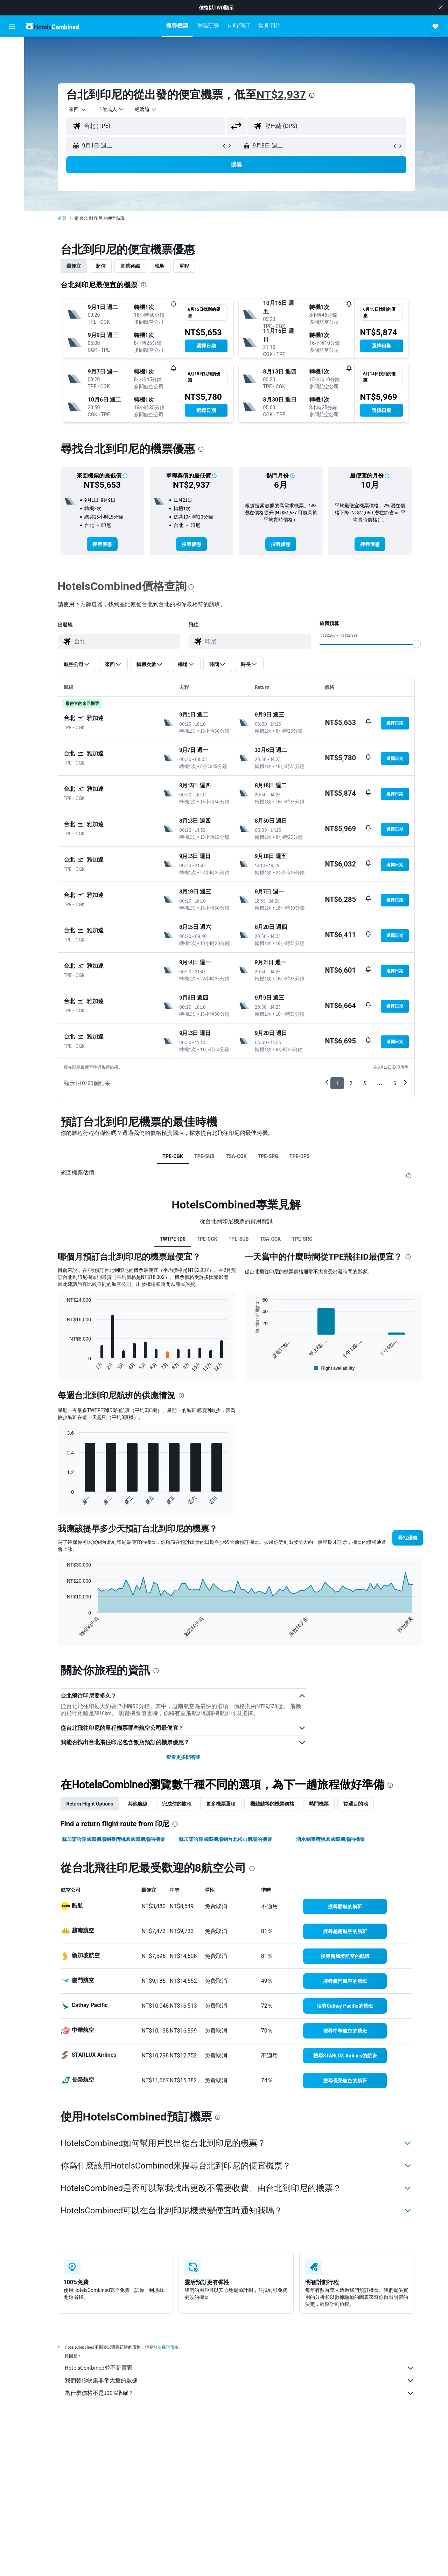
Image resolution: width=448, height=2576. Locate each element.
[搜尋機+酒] (12, 92)
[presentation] (312, 95)
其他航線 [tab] (137, 1804)
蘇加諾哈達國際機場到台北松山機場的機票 (225, 1839)
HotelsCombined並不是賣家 (240, 2368)
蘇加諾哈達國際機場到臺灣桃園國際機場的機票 (113, 1839)
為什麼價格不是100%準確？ (240, 2393)
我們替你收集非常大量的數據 (240, 2380)
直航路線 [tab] (130, 266)
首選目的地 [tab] (355, 1804)
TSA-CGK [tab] (236, 1156)
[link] (102, 544)
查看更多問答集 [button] (183, 1757)
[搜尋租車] (12, 77)
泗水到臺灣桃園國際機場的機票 (330, 1839)
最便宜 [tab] (73, 266)
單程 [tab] (184, 266)
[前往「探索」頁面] (12, 107)
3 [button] (364, 1083)
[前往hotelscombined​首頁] (52, 26)
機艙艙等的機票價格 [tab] (272, 1804)
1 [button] (337, 1083)
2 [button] (351, 1083)
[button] (440, 7)
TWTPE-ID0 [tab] (173, 1239)
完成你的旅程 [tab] (176, 1804)
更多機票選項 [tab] (221, 1804)
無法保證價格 (165, 2347)
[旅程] (12, 126)
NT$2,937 (281, 94)
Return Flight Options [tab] (89, 1804)
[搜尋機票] (12, 48)
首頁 (62, 218)
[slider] (417, 644)
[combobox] (77, 109)
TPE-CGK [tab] (172, 1156)
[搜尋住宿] (12, 62)
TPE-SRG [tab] (268, 1156)
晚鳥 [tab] (159, 266)
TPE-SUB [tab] (204, 1156)
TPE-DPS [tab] (299, 1156)
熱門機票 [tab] (319, 1804)
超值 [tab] (101, 266)
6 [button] (394, 1083)
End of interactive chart (63, 1366)
